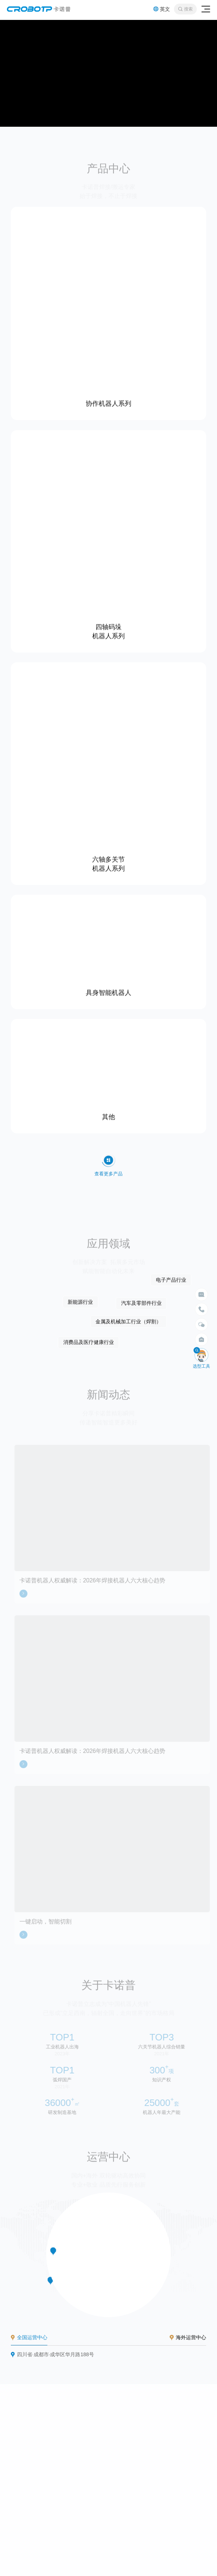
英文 (161, 9)
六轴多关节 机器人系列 (108, 862)
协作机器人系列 (108, 402)
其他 (108, 1115)
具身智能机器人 (108, 991)
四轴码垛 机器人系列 (108, 630)
